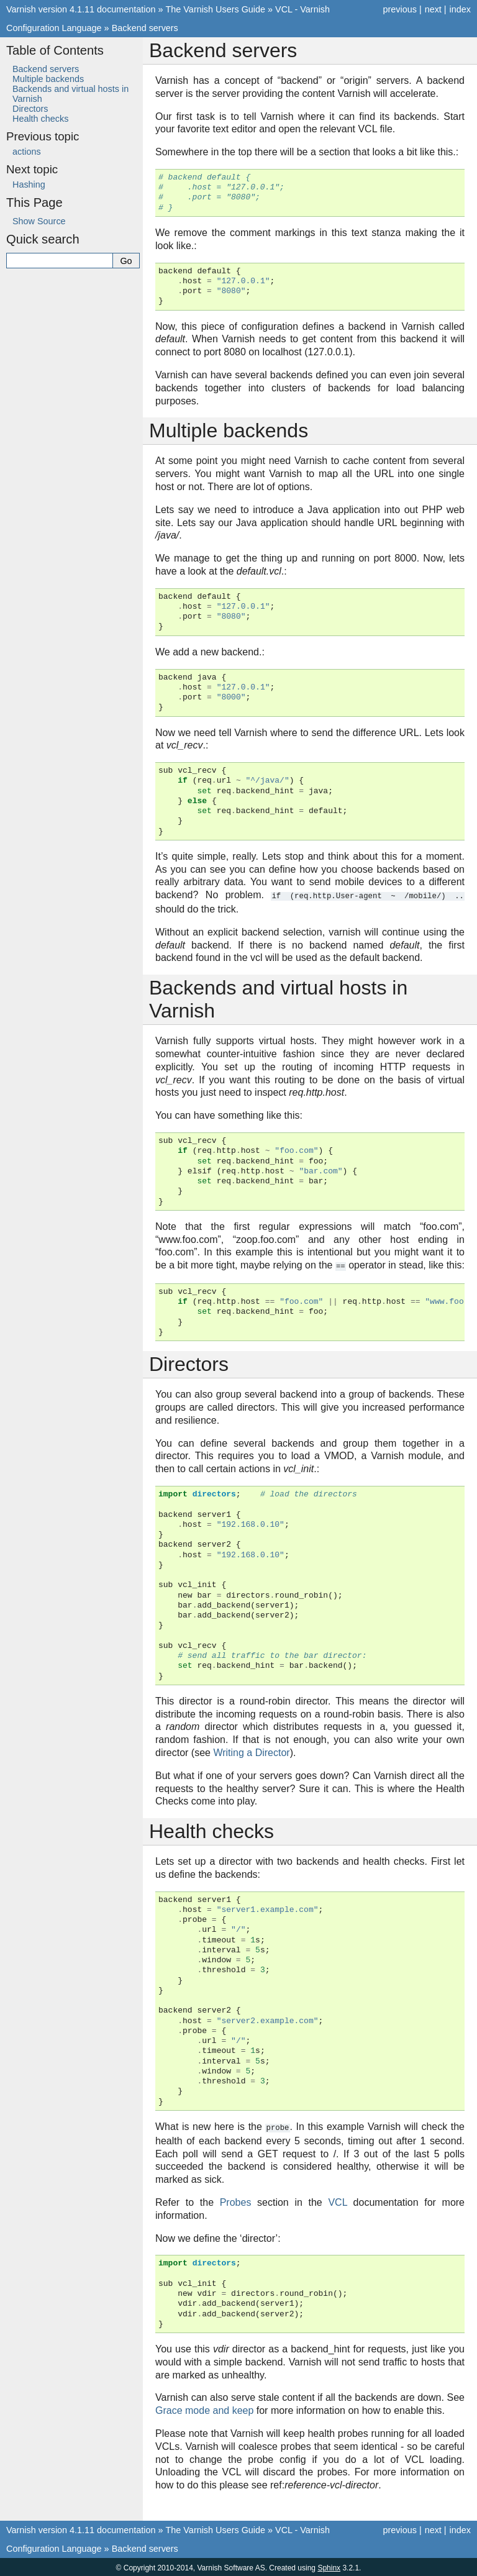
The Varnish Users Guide (216, 9)
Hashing (28, 184)
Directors (30, 109)
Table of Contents (55, 50)
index (460, 9)
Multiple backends (48, 79)
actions (26, 152)
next (433, 9)
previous (399, 9)
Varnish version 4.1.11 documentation (81, 9)
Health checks (40, 119)
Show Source (39, 221)
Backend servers (145, 28)
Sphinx (328, 2566)
